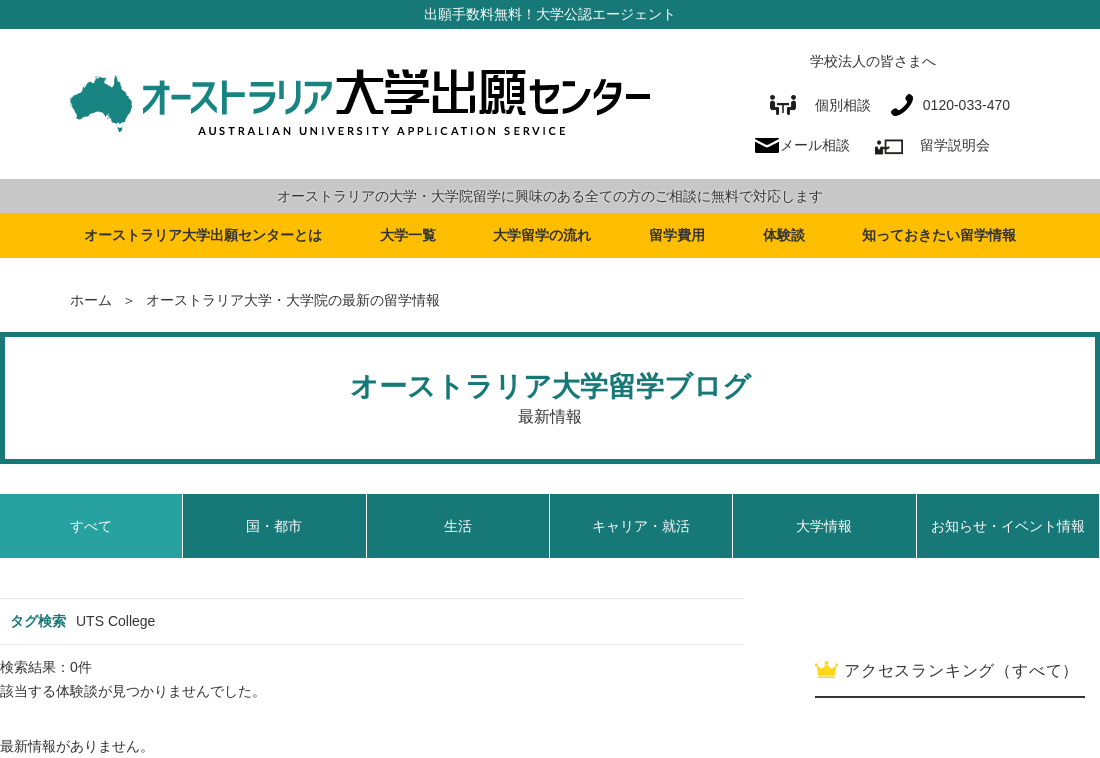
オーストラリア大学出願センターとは (203, 235)
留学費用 (677, 235)
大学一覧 (408, 235)
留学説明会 (955, 145)
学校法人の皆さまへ (873, 61)
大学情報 (824, 526)
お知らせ (1008, 526)
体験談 (784, 235)
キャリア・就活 (641, 526)
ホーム (91, 300)
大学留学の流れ (542, 235)
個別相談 (820, 105)
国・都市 (274, 526)
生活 (458, 526)
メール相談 (815, 145)
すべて (91, 526)
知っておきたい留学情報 (939, 235)
